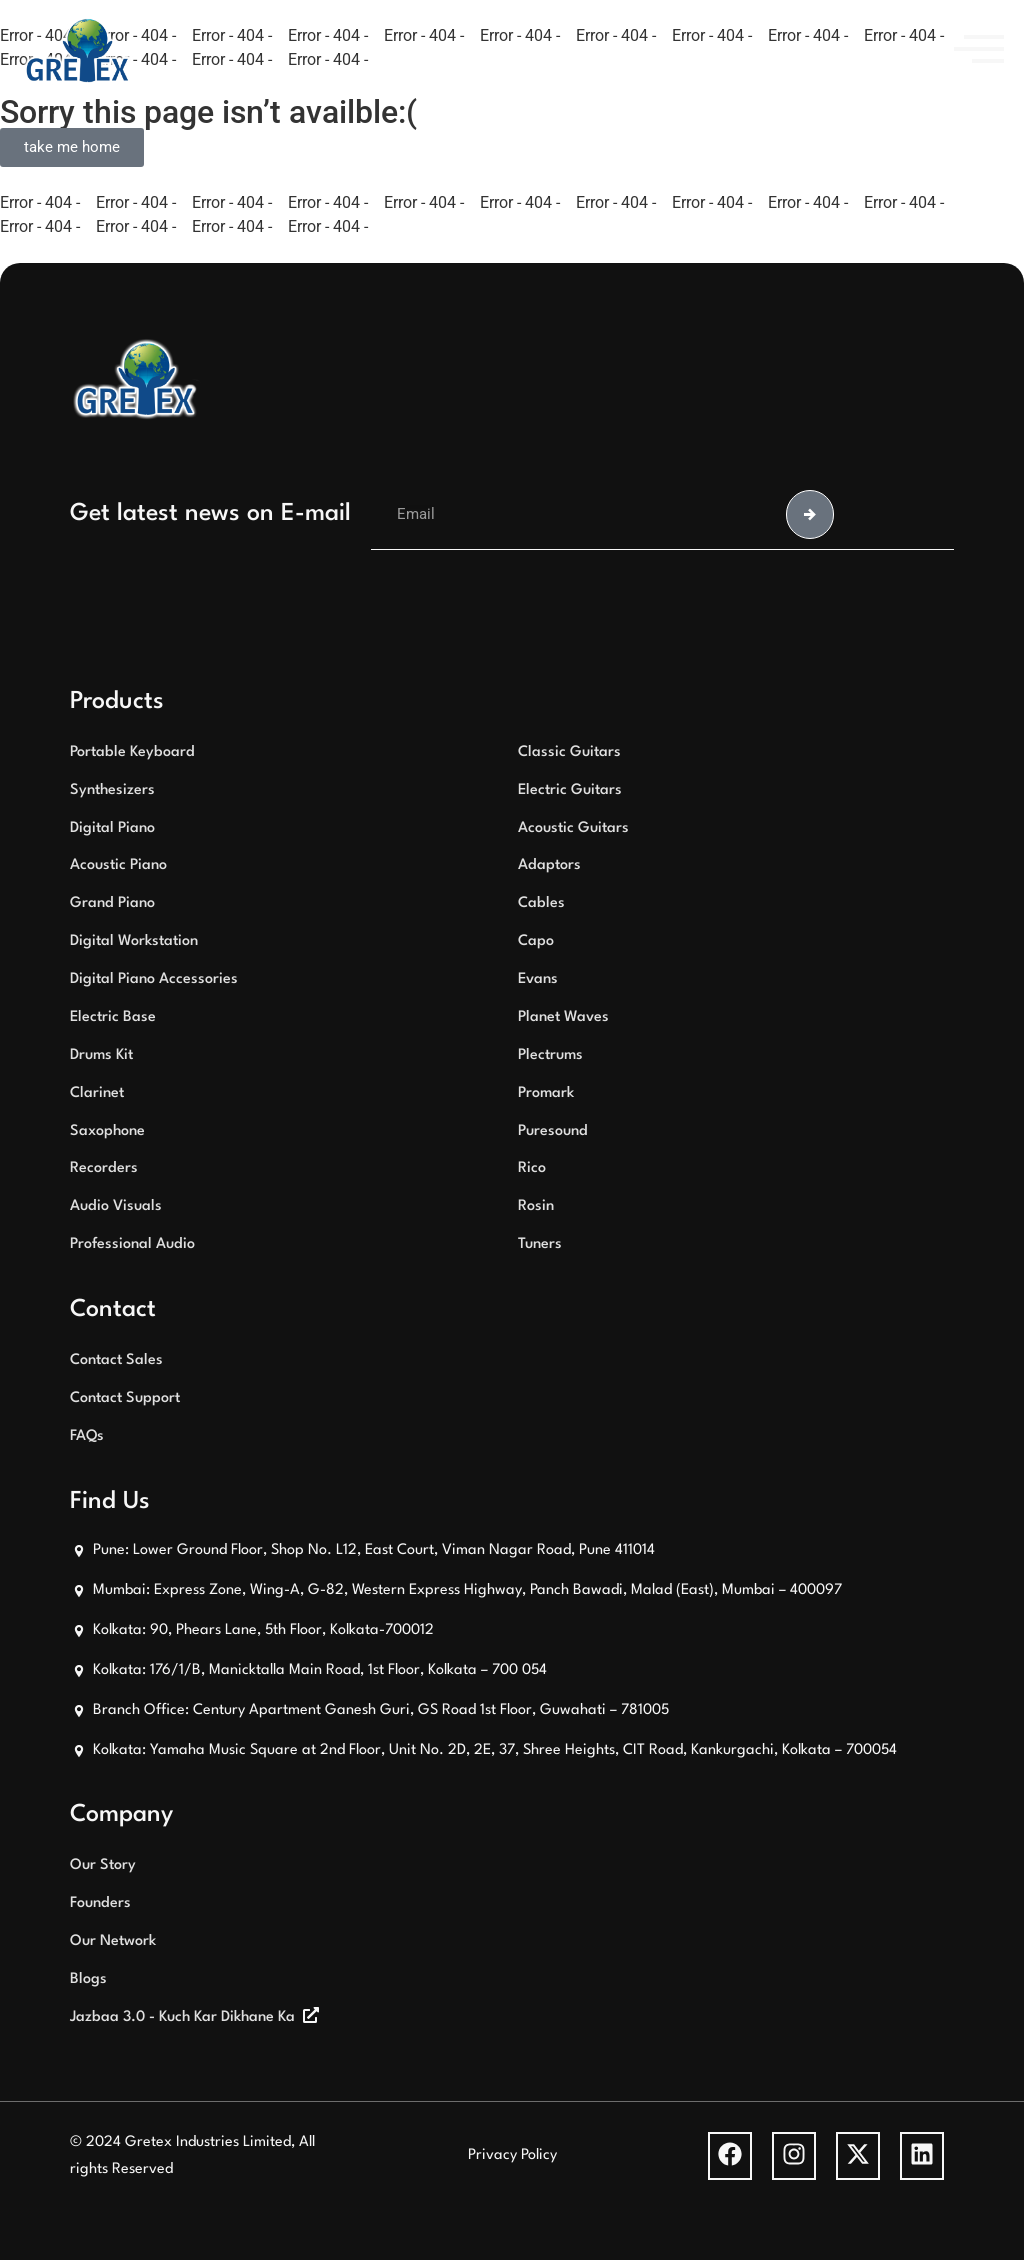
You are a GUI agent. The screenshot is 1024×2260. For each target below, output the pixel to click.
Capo (536, 941)
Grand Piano (112, 903)
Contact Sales (116, 1360)
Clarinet (97, 1093)
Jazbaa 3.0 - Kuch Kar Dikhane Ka (182, 2017)
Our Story (103, 1865)
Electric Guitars (570, 790)
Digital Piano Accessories (154, 979)
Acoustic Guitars (573, 828)
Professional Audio (132, 1244)
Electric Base (113, 1017)
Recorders (104, 1168)
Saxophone (107, 1131)
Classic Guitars (569, 752)
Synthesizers (112, 790)
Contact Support (125, 1398)
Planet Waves (563, 1017)
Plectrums (550, 1055)
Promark (546, 1093)
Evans (538, 979)
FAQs (87, 1436)
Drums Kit (101, 1055)
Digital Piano (112, 828)
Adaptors (549, 865)
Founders (100, 1903)
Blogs (88, 1979)
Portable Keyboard (132, 752)
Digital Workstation (134, 941)
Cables (541, 903)
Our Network (113, 1941)
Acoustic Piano (118, 865)
